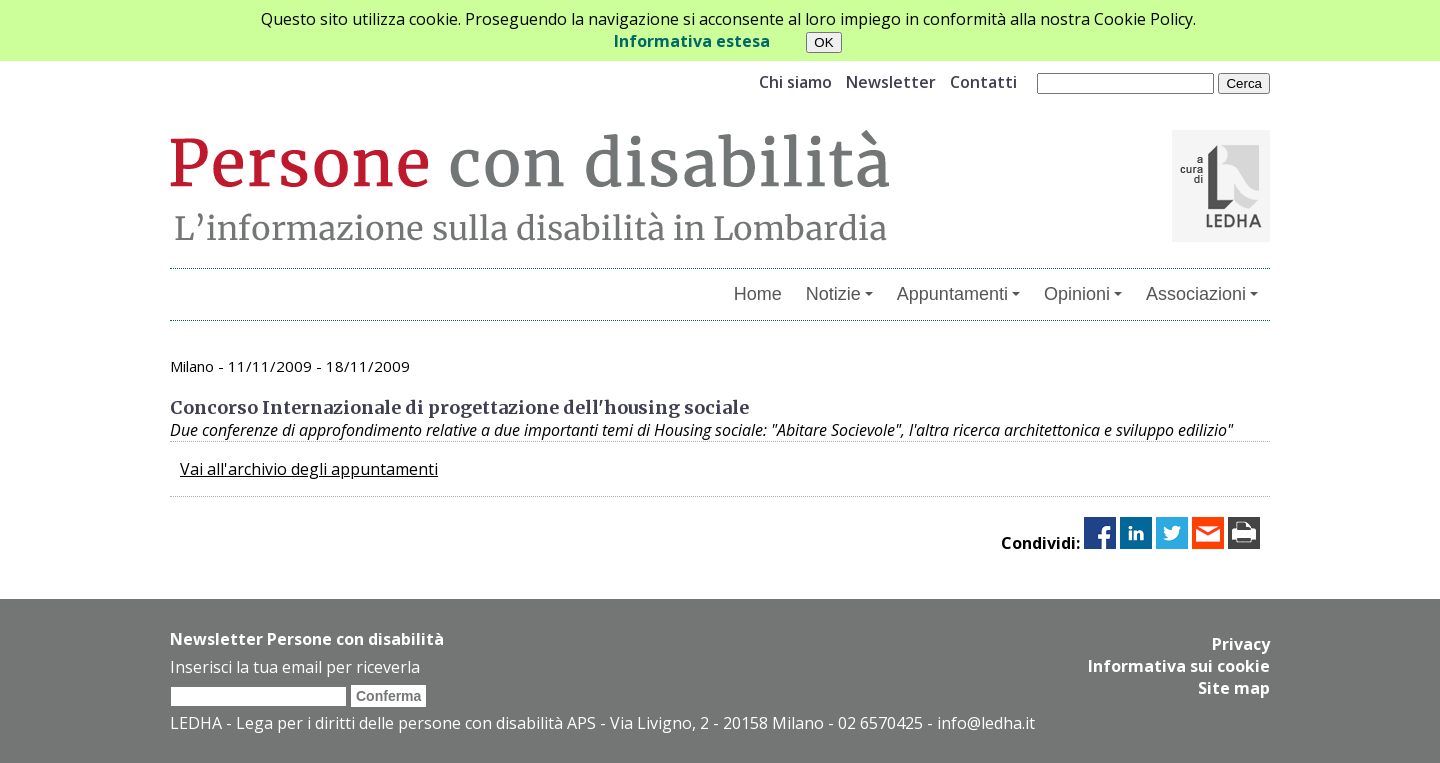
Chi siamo (795, 82)
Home (758, 294)
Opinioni (1083, 294)
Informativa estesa (692, 41)
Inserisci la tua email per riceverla (295, 667)
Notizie (839, 294)
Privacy (1241, 644)
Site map (1234, 688)
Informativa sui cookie (1179, 666)
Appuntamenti (958, 294)
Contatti (983, 82)
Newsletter (891, 82)
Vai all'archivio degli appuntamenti (309, 469)
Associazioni (1202, 294)
